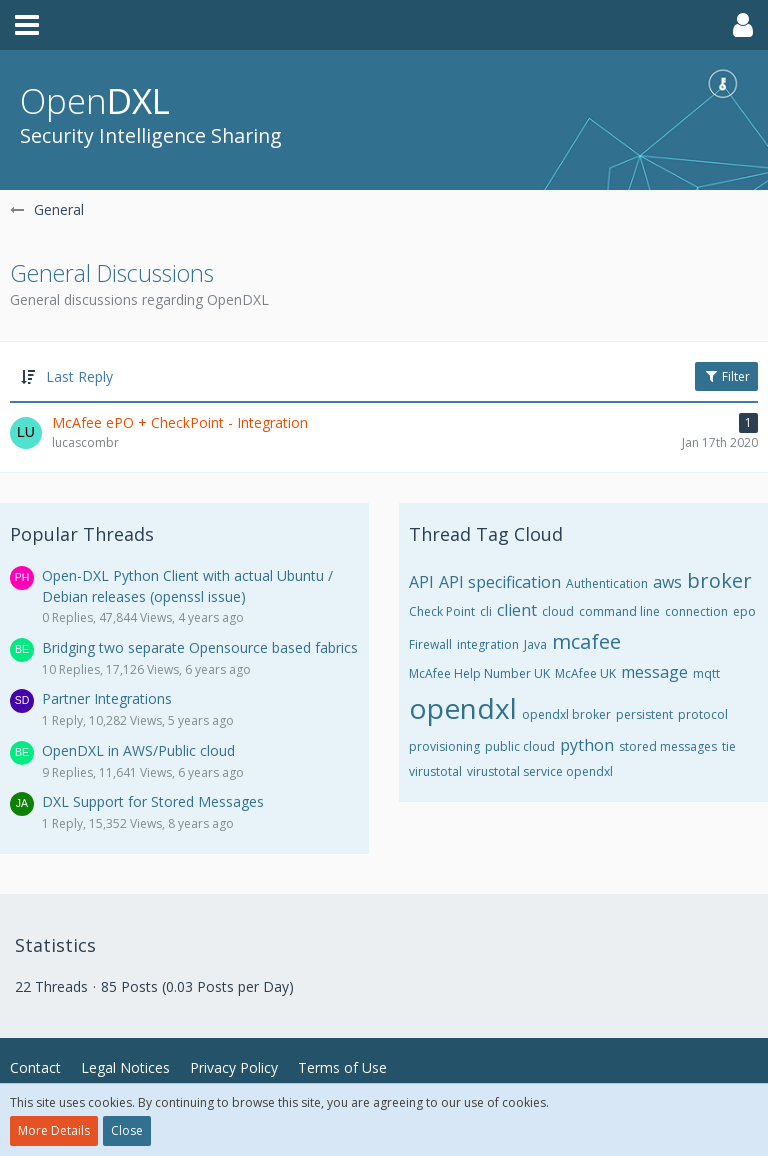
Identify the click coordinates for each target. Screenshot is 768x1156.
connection (696, 611)
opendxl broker (566, 714)
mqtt (706, 673)
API (421, 582)
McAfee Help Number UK (479, 673)
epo (744, 611)
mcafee (586, 641)
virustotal (435, 771)
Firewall (430, 644)
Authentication (607, 583)
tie (729, 746)
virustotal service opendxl (540, 771)
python (587, 745)
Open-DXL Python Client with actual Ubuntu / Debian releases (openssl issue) (187, 586)
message (654, 672)
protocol (703, 714)
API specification (500, 582)
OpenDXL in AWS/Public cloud (138, 750)
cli (486, 611)
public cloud (520, 746)
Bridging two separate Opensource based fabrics (200, 647)
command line (619, 611)
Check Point (442, 611)
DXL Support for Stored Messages (153, 801)
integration (488, 644)
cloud (558, 611)
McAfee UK (585, 673)
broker (719, 580)
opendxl (463, 708)
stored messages (668, 746)
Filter (726, 376)
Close (127, 1130)
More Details (54, 1130)
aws (667, 582)
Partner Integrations (107, 698)
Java (535, 644)
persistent (644, 714)
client (517, 610)
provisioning (444, 746)
